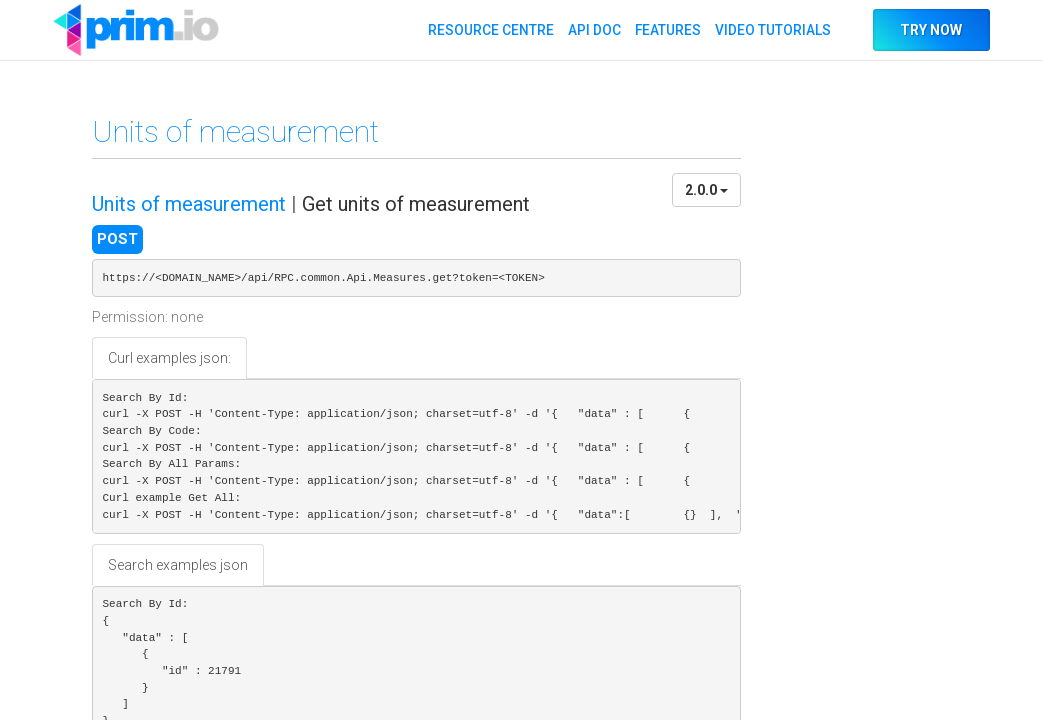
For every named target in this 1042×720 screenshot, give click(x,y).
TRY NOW (931, 30)
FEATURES (666, 30)
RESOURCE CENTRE (489, 30)
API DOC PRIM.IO (136, 30)
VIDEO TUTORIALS (772, 30)
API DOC (592, 30)
